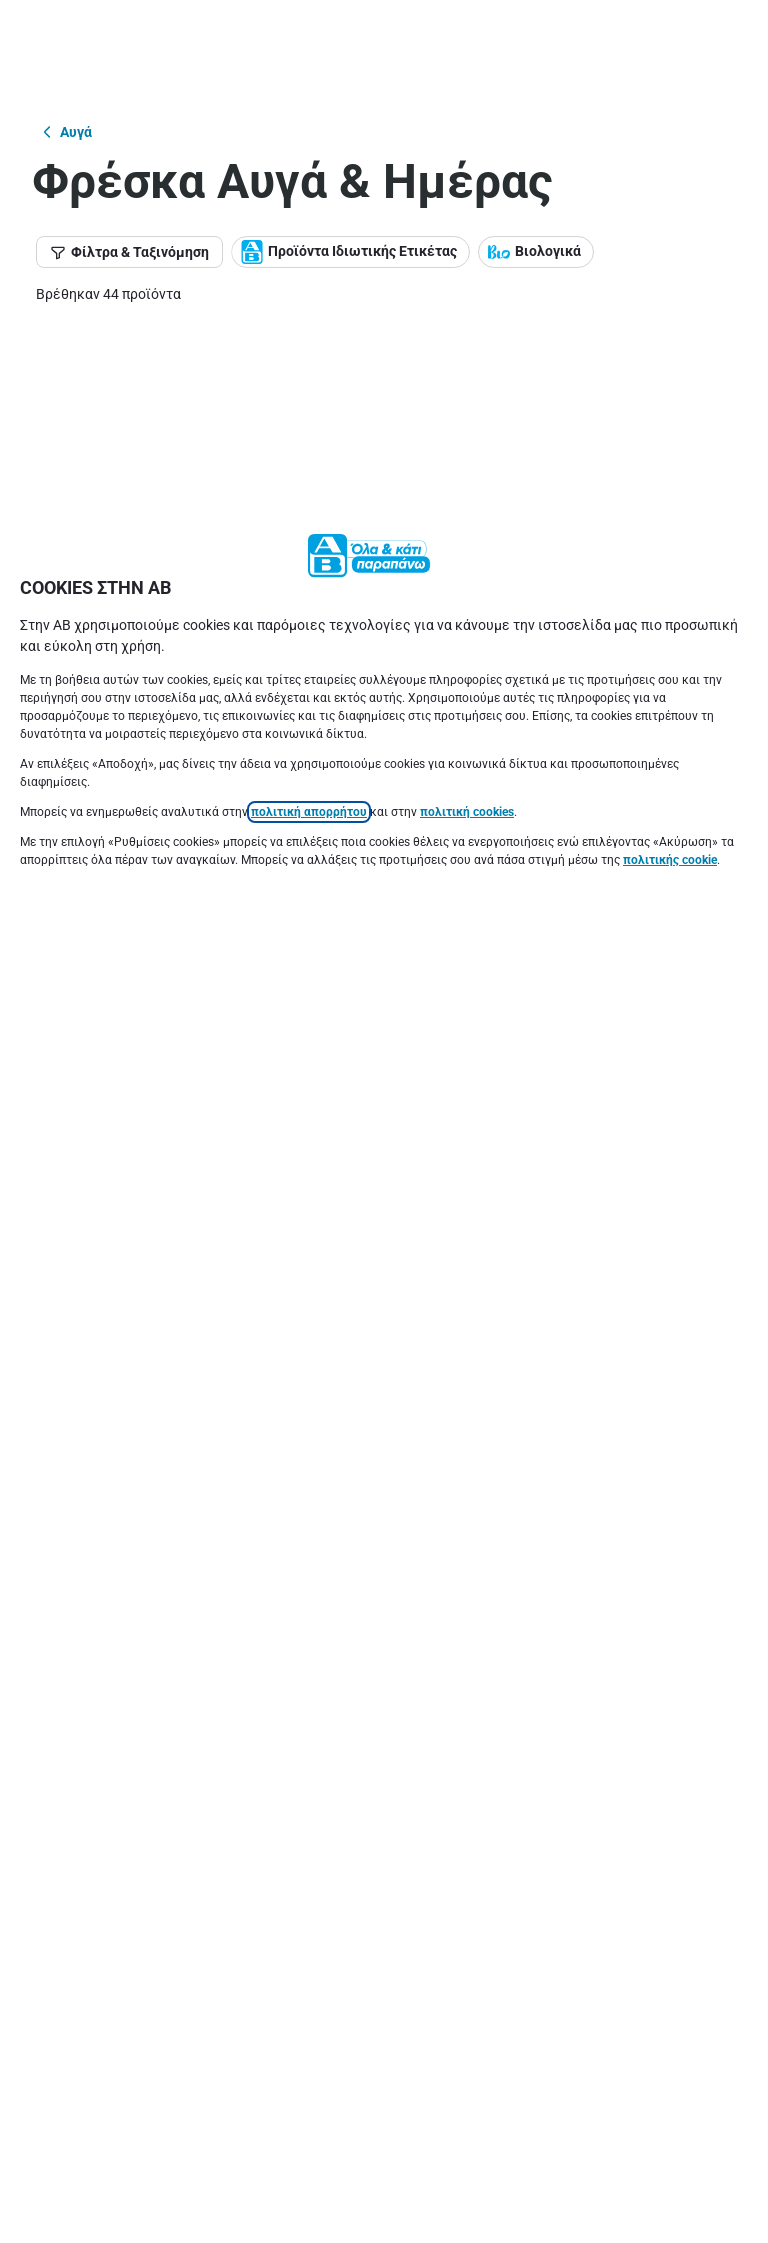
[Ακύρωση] (384, 2139)
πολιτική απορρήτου (309, 296)
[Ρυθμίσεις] (384, 2203)
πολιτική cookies (467, 296)
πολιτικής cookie (670, 344)
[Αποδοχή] (384, 2075)
